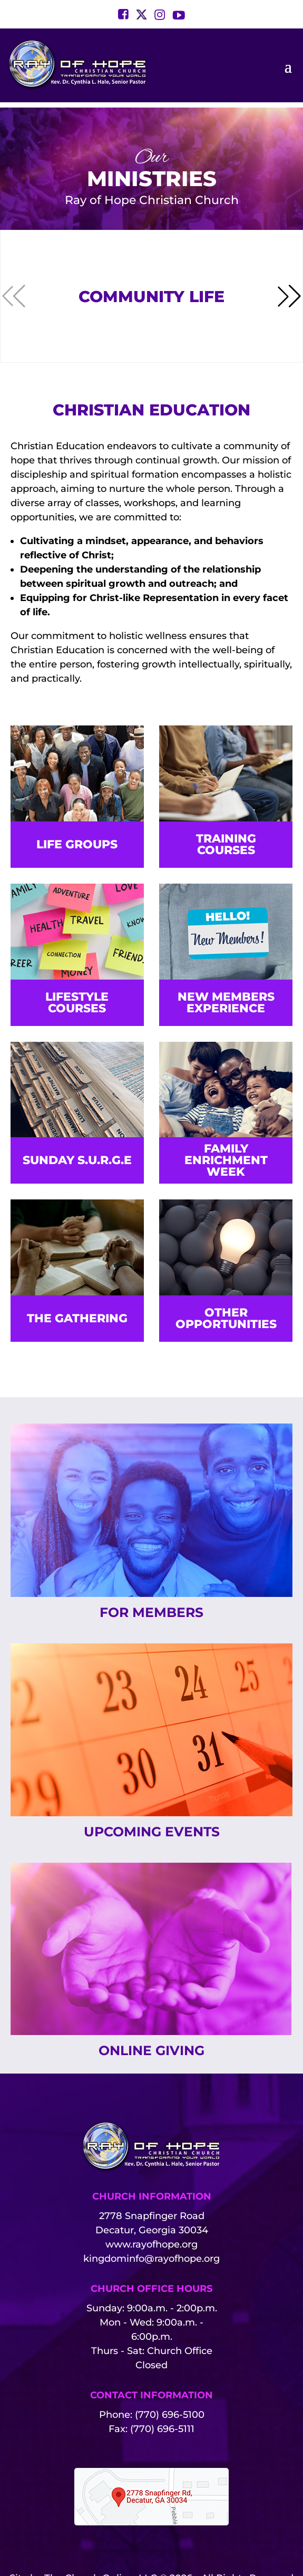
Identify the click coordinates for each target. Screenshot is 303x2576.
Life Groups (77, 844)
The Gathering (77, 1318)
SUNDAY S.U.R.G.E (77, 1160)
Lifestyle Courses (77, 1002)
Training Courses (226, 844)
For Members (151, 1612)
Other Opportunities (226, 1318)
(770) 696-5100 (169, 2414)
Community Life (151, 296)
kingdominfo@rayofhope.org (151, 2258)
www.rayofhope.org (151, 2244)
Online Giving (151, 2050)
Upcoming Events (152, 1831)
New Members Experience (226, 1002)
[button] (289, 296)
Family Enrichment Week (226, 1160)
